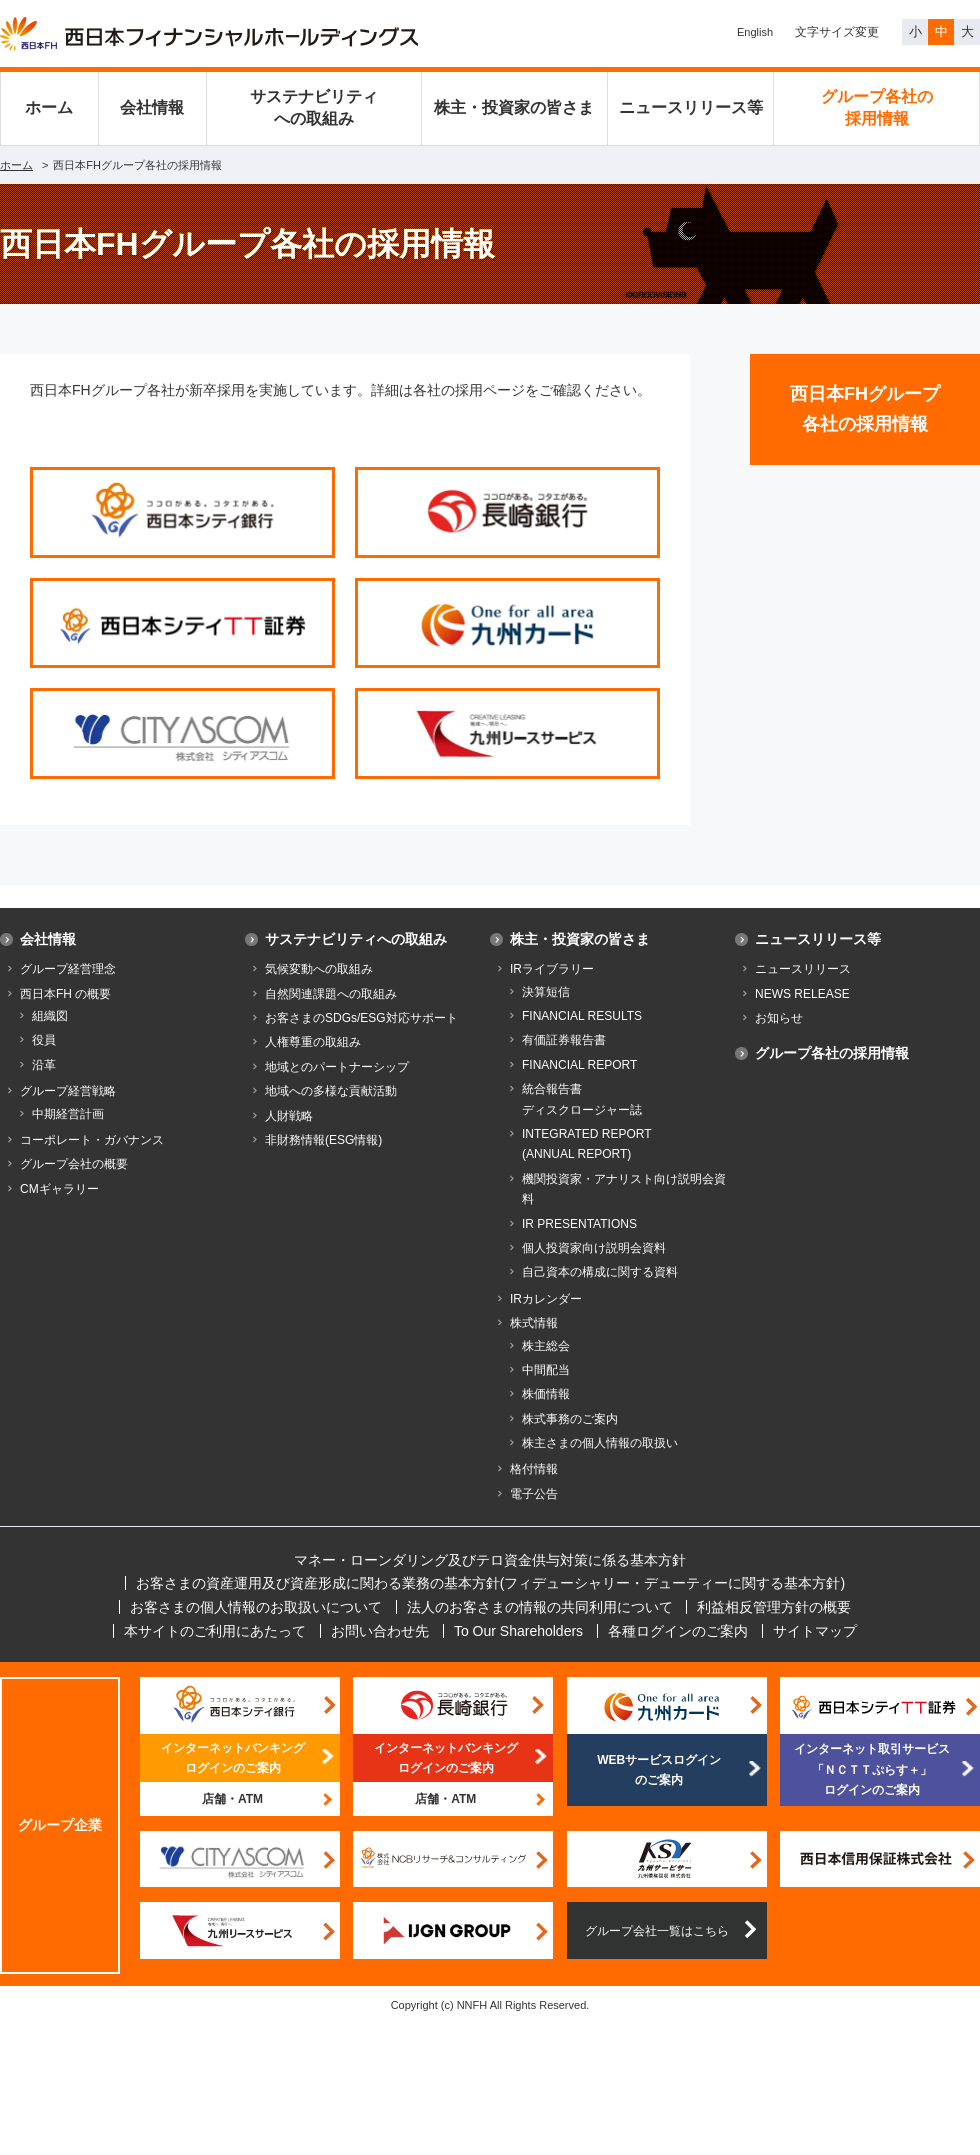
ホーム (49, 107)
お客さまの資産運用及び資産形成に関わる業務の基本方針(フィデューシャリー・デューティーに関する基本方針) (490, 1583)
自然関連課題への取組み (331, 994)
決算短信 (546, 992)
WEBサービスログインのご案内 (659, 1770)
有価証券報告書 (564, 1040)
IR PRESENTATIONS (579, 1224)
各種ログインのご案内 (678, 1631)
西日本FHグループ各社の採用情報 (865, 409)
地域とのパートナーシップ (337, 1067)
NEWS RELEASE (802, 994)
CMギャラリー (59, 1189)
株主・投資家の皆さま (514, 107)
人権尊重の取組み (313, 1042)
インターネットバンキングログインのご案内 (233, 1758)
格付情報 (534, 1469)
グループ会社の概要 (74, 1164)
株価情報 (546, 1394)
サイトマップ (815, 1631)
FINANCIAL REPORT (579, 1065)
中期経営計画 (68, 1114)
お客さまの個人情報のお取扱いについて (256, 1607)
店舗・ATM (232, 1799)
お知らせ (779, 1018)
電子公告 (534, 1494)
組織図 (50, 1016)
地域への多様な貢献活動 (331, 1091)
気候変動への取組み (319, 969)
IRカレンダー (546, 1299)
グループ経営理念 (68, 969)
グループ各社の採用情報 (877, 107)
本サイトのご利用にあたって (215, 1631)
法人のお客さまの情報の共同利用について (540, 1607)
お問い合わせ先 (380, 1631)
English (755, 32)
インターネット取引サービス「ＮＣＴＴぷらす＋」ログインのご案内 (872, 1769)
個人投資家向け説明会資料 (594, 1248)
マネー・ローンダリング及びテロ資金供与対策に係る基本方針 (490, 1560)
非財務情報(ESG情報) (323, 1140)
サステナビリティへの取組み (314, 107)
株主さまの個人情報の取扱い (600, 1443)
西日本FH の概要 (65, 994)
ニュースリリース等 (691, 107)
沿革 (44, 1065)
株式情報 (534, 1323)
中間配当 (546, 1370)
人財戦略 (289, 1116)
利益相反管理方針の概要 (774, 1607)
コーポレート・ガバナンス (92, 1140)
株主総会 (546, 1346)
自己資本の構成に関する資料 (600, 1272)
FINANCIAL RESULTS (582, 1016)
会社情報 (152, 107)
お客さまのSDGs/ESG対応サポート (361, 1018)
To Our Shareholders (518, 1631)
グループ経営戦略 (68, 1091)
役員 (44, 1040)
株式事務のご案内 (570, 1419)
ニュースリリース (803, 969)
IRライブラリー (552, 969)
